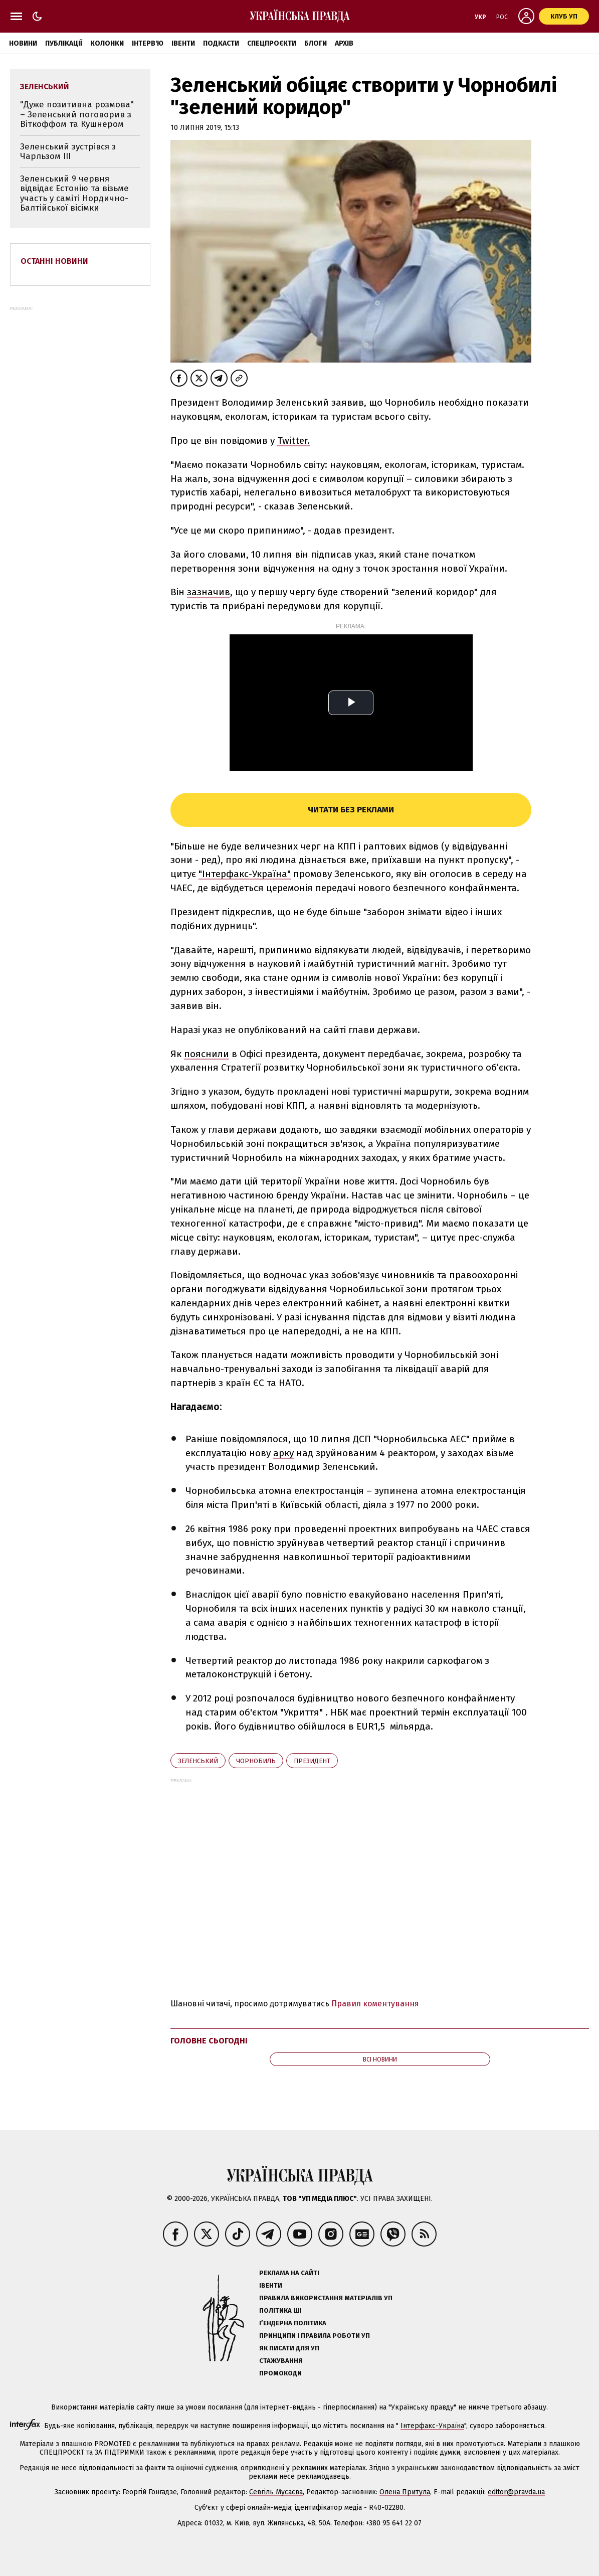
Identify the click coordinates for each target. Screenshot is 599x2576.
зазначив (208, 592)
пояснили (206, 1054)
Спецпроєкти (271, 43)
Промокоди (280, 2373)
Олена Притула (404, 2492)
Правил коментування (375, 2003)
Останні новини (54, 261)
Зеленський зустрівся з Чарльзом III (68, 151)
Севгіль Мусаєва (276, 2492)
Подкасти (221, 43)
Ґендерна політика (292, 2323)
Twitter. (293, 440)
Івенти (183, 43)
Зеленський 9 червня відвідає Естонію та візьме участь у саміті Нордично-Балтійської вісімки (74, 194)
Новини (23, 43)
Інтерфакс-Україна (432, 2426)
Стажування (281, 2360)
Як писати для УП (289, 2348)
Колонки (107, 43)
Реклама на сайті (289, 2273)
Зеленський (198, 1761)
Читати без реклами (351, 809)
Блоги (315, 43)
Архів (344, 43)
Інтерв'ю (147, 43)
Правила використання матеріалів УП (325, 2298)
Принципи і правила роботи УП (314, 2335)
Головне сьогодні (209, 2040)
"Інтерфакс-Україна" (244, 874)
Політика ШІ (280, 2310)
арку (283, 1453)
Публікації (63, 43)
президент (312, 1761)
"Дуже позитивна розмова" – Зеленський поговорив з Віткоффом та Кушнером (77, 114)
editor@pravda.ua (516, 2492)
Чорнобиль (256, 1761)
